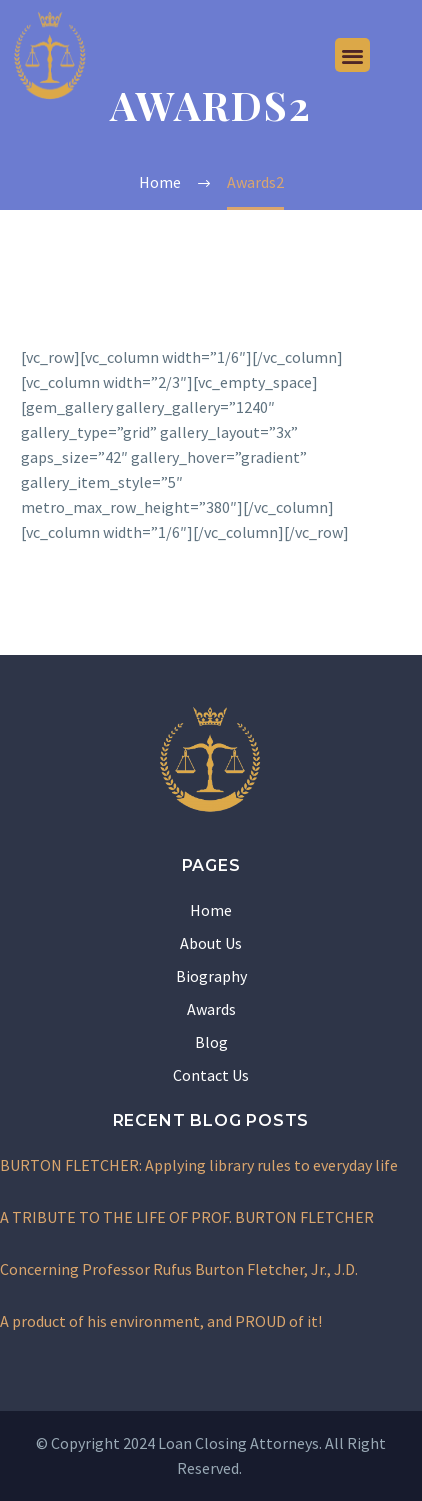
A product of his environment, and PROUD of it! (161, 1321)
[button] (352, 55)
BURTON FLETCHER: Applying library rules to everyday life (199, 1165)
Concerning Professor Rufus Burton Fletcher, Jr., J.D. (179, 1269)
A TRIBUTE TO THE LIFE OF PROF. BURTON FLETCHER (187, 1217)
